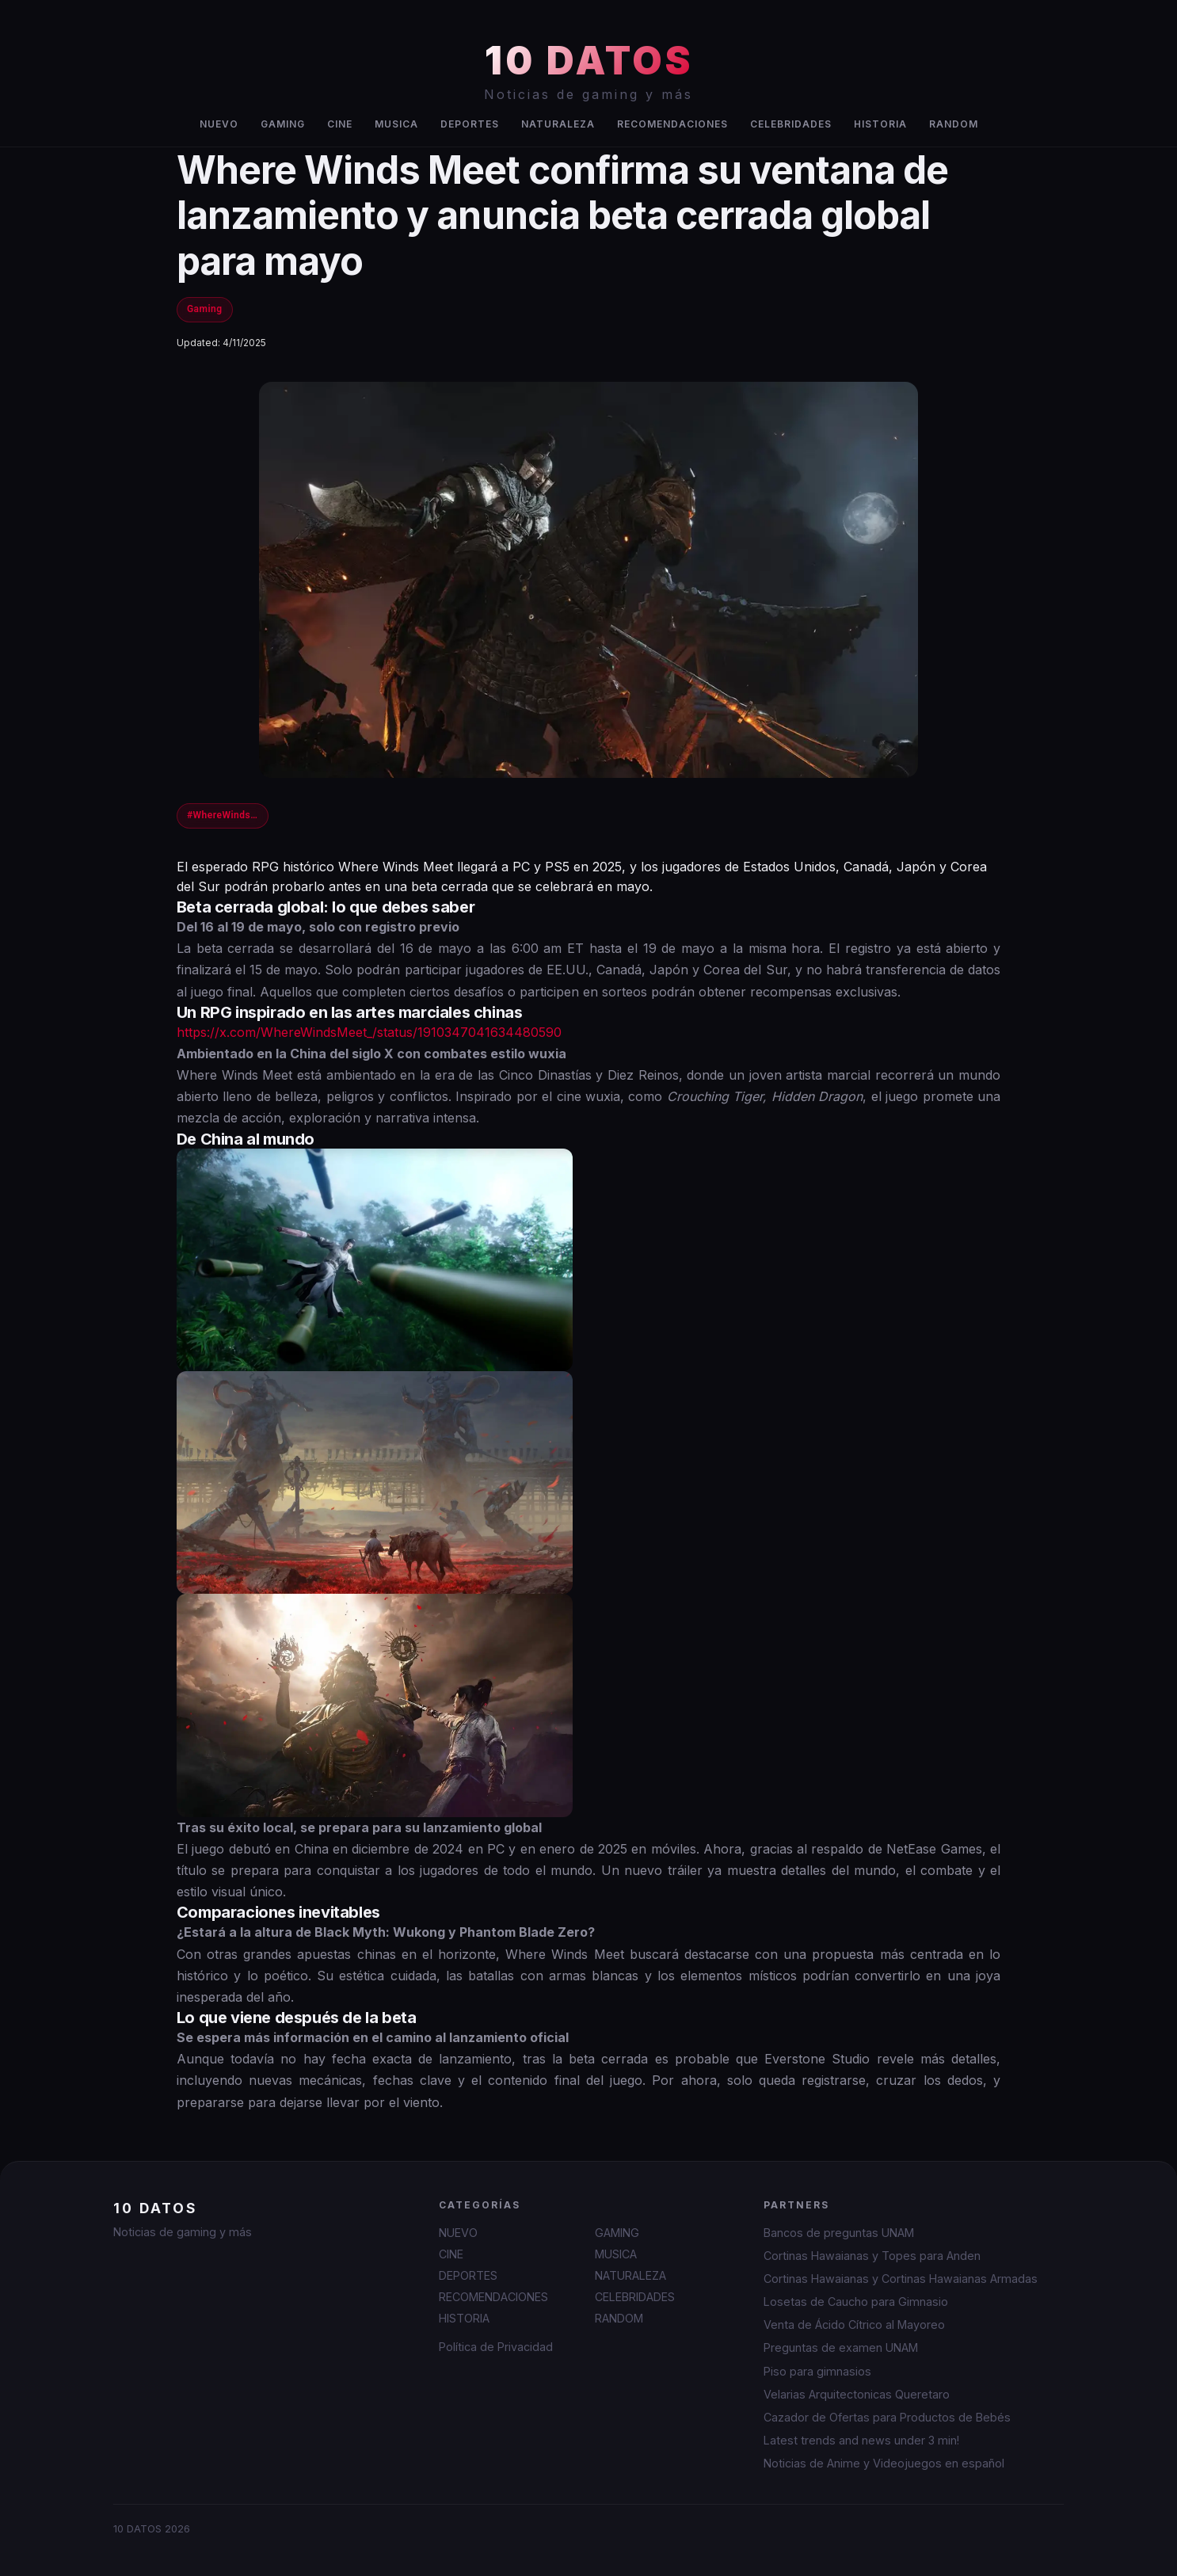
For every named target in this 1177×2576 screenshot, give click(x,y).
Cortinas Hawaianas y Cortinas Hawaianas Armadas (901, 2278)
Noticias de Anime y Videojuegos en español (884, 2463)
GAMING (283, 124)
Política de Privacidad (496, 2346)
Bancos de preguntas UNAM (839, 2232)
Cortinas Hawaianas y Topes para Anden (872, 2255)
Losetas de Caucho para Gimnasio (856, 2301)
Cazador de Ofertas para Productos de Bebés (887, 2417)
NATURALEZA (558, 124)
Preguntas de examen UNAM (841, 2347)
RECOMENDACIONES (672, 124)
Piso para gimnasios (817, 2371)
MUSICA (396, 124)
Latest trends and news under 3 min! (861, 2440)
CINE (339, 124)
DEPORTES (469, 124)
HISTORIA (880, 124)
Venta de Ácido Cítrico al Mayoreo (854, 2324)
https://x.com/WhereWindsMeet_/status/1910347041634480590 (369, 1032)
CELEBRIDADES (791, 124)
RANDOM (953, 124)
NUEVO (219, 124)
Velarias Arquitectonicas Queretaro (857, 2394)
